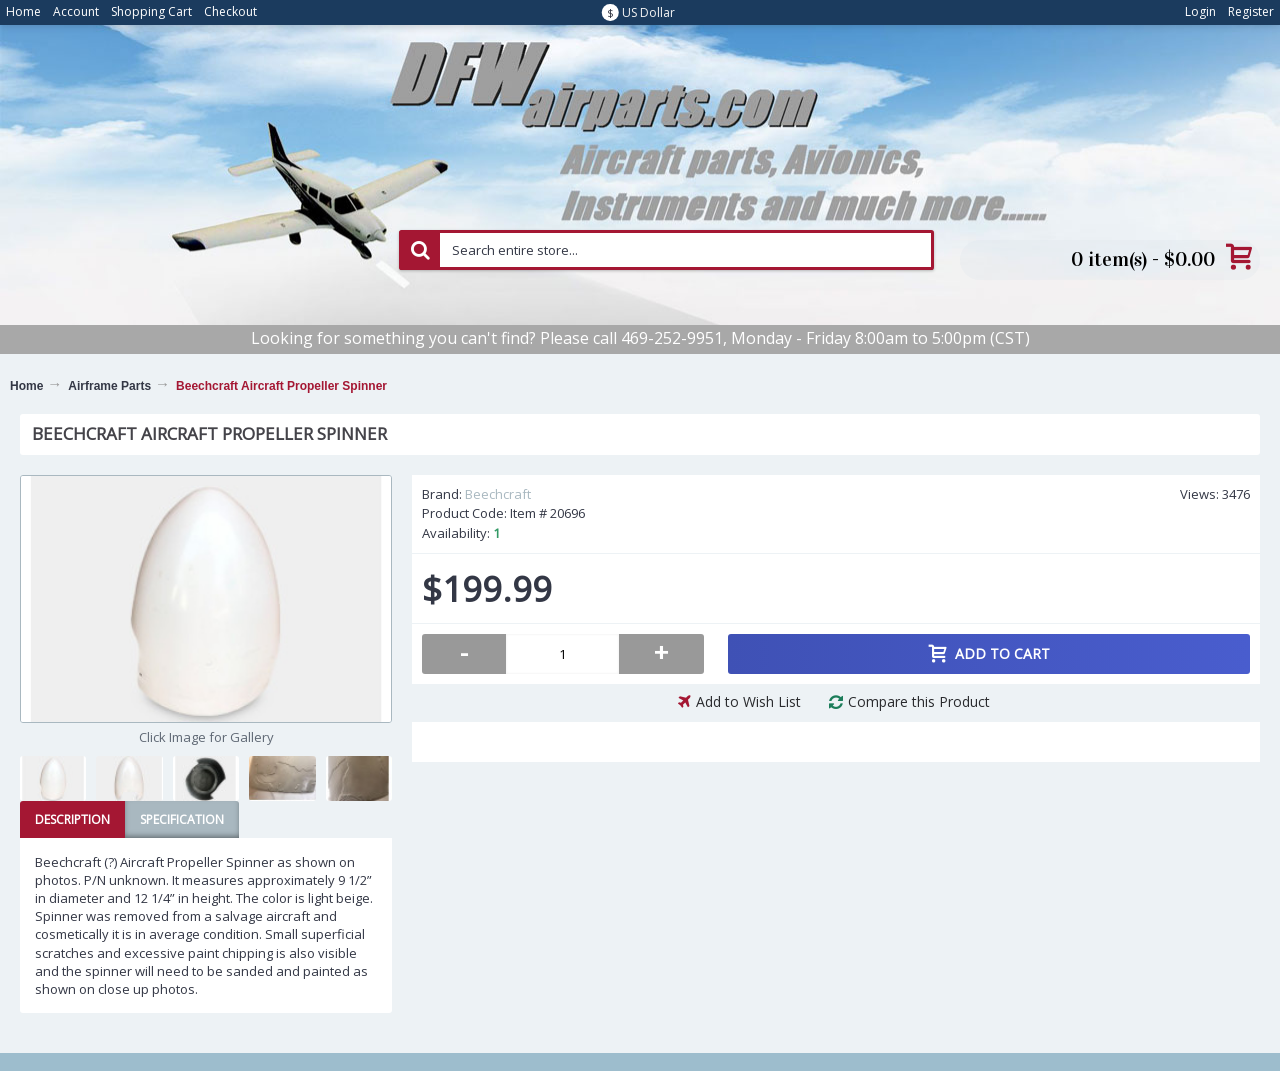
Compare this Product (919, 701)
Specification (182, 819)
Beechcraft (498, 494)
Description (72, 819)
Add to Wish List (748, 701)
